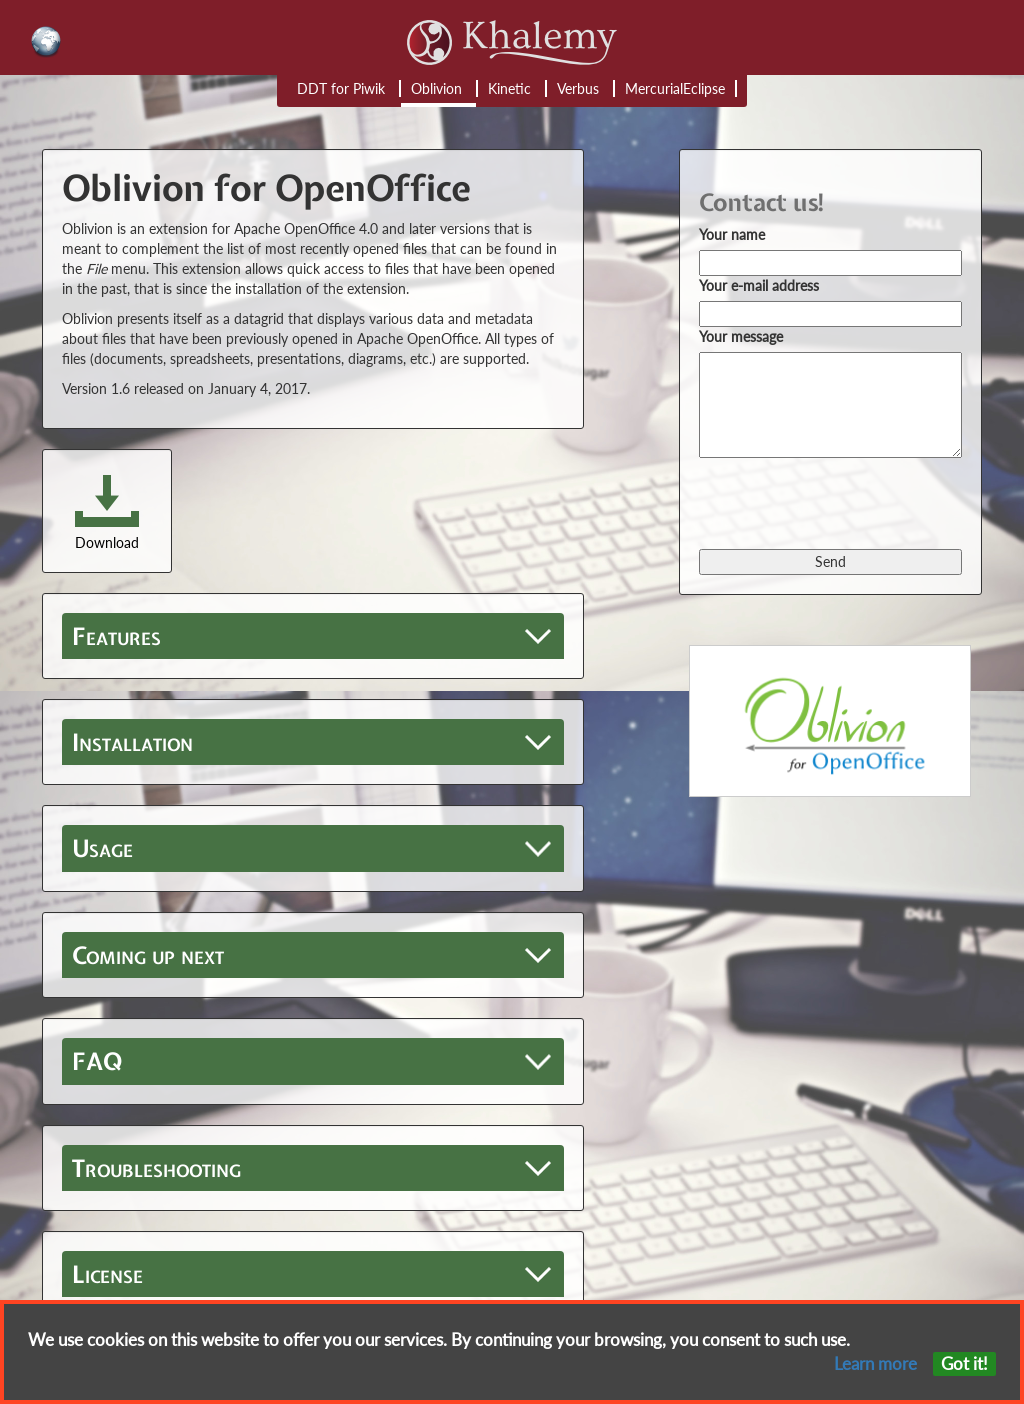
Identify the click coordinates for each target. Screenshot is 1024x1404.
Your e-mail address (759, 285)
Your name (732, 234)
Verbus (578, 88)
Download (107, 542)
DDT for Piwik (341, 88)
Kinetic (509, 88)
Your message (741, 336)
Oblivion (436, 88)
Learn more (875, 1363)
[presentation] (851, 502)
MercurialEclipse (675, 88)
